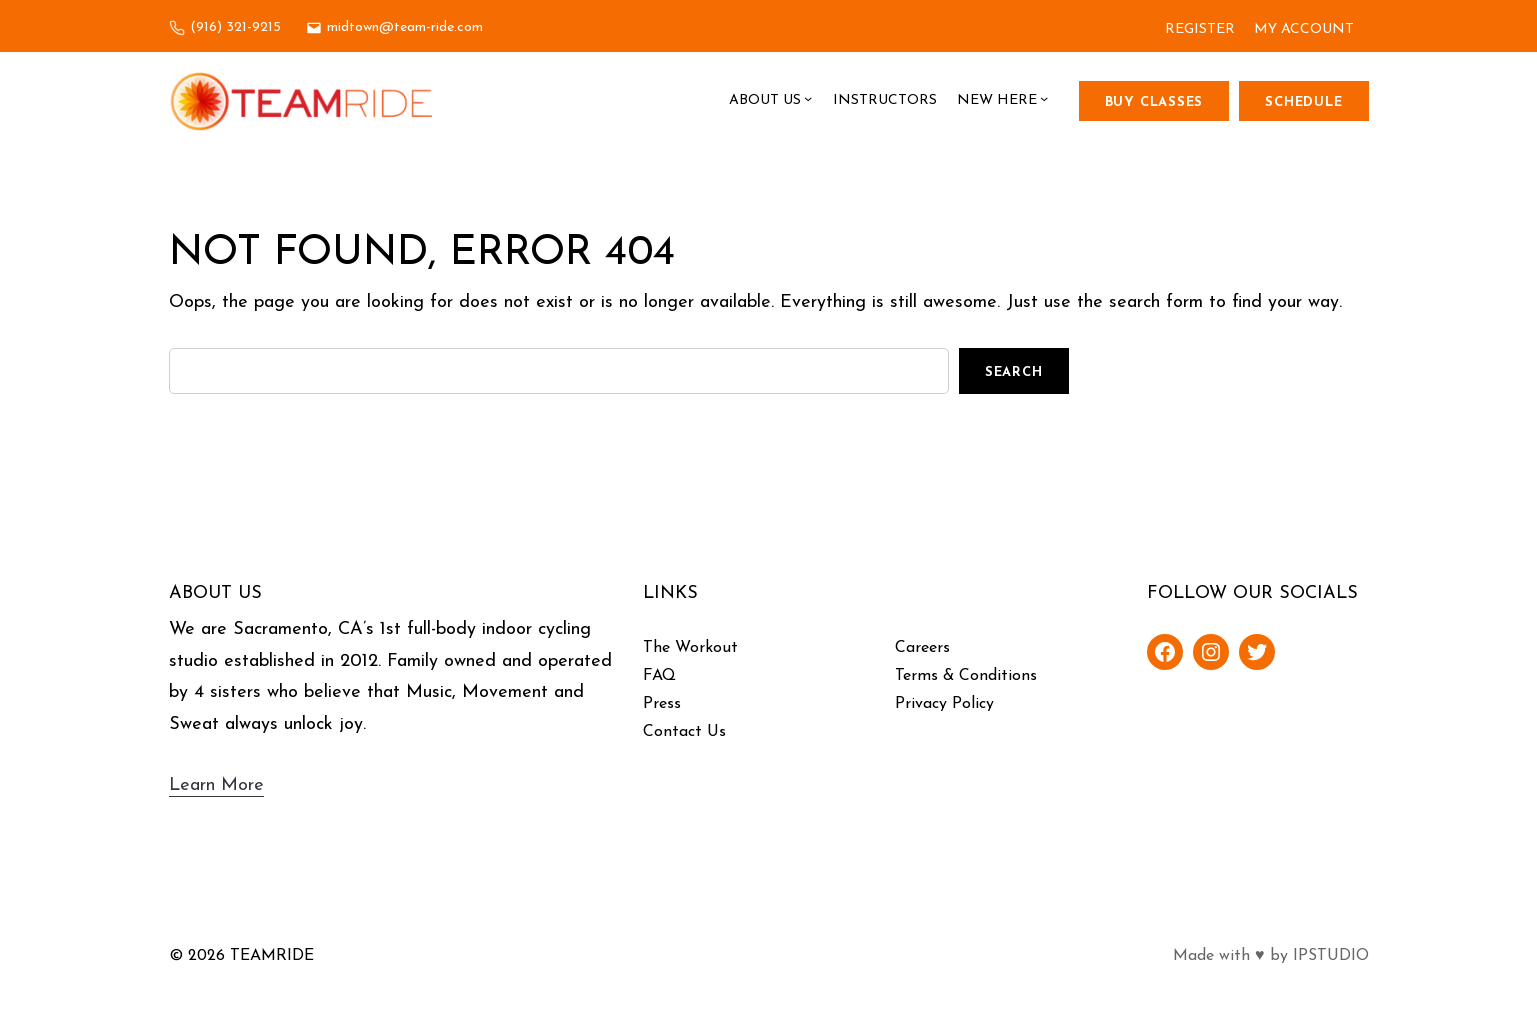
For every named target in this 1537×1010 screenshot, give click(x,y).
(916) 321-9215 (235, 27)
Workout (706, 648)
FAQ (659, 676)
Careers (922, 648)
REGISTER (1200, 29)
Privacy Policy (944, 704)
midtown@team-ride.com (405, 27)
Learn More (216, 785)
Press (662, 704)
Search (1014, 372)
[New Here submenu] (1044, 101)
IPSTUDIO (1331, 956)
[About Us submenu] (808, 101)
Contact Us (684, 732)
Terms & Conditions (966, 676)
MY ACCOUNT (1304, 29)
